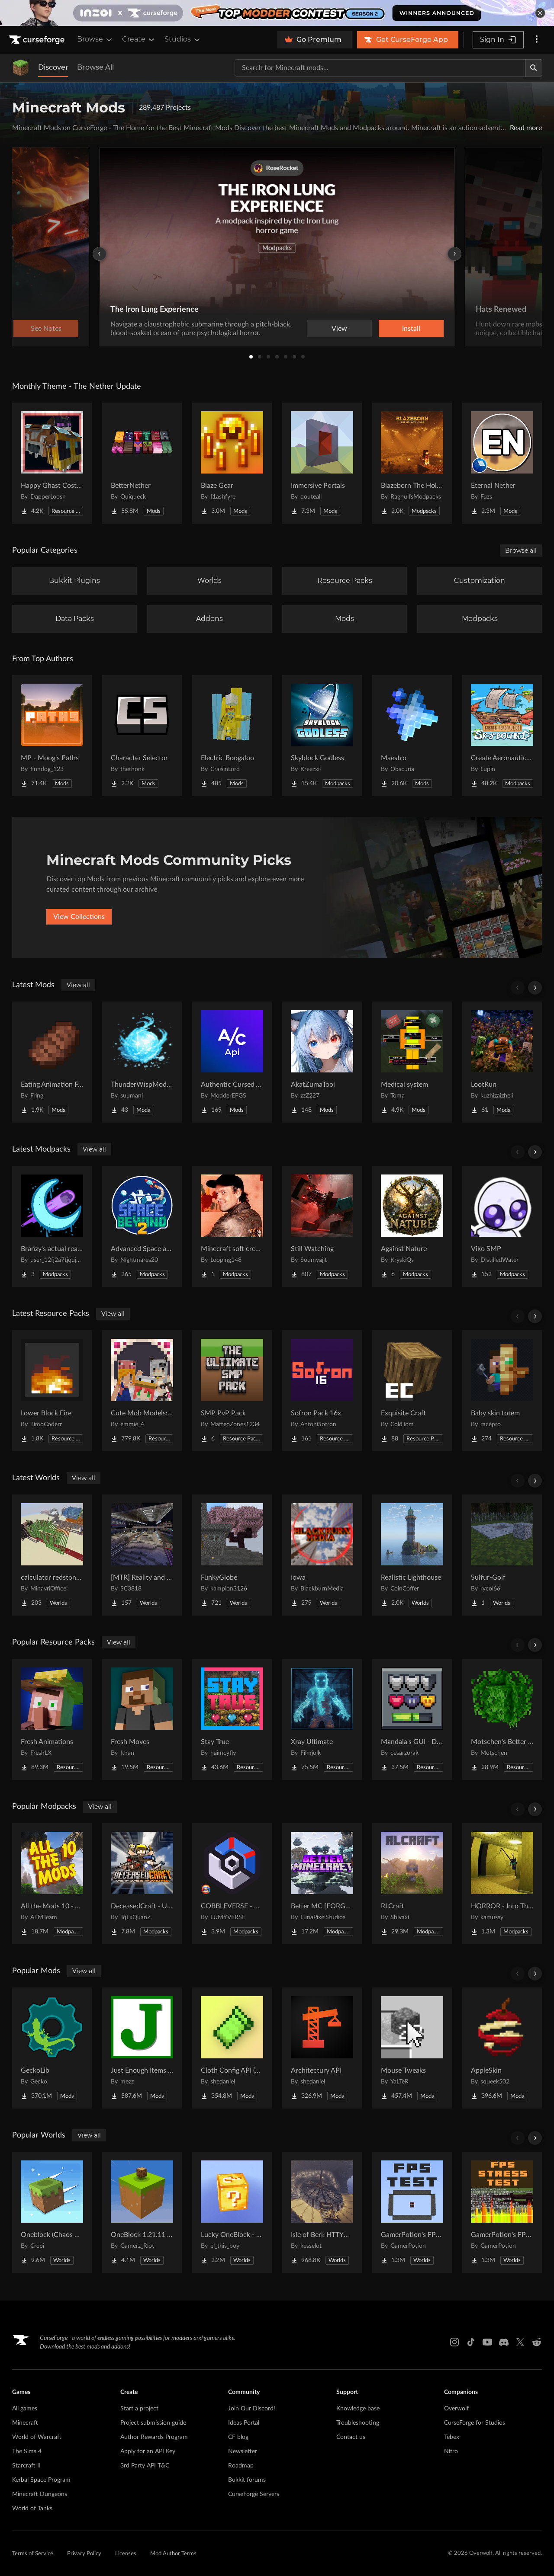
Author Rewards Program (154, 2437)
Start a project (139, 2409)
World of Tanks (32, 2509)
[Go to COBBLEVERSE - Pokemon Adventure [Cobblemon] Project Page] (232, 1883)
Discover (53, 67)
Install (411, 328)
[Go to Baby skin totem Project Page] (502, 1390)
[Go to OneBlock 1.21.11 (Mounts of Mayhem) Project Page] (142, 2212)
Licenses (125, 2554)
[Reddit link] (536, 2342)
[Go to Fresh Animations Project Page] (52, 1719)
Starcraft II (26, 2466)
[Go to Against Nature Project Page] (412, 1226)
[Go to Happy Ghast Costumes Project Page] (52, 463)
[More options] (536, 39)
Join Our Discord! (251, 2409)
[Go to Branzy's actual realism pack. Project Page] (52, 1226)
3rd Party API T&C (144, 2466)
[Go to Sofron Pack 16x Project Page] (322, 1390)
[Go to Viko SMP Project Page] (502, 1226)
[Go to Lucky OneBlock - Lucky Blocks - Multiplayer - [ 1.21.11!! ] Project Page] (232, 2212)
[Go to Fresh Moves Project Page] (142, 1719)
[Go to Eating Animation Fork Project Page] (52, 1062)
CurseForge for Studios (474, 2423)
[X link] (520, 2342)
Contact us (350, 2437)
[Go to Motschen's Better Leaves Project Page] (502, 1719)
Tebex (451, 2437)
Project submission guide (153, 2423)
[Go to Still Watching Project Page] (322, 1226)
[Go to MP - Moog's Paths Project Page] (52, 735)
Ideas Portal (243, 2423)
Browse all (521, 550)
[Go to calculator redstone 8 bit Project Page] (52, 1555)
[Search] (533, 68)
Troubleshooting (357, 2423)
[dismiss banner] (540, 13)
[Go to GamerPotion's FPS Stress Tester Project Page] (502, 2212)
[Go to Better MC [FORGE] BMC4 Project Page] (322, 1883)
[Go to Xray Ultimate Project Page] (322, 1719)
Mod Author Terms (173, 2554)
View (339, 328)
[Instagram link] (454, 2342)
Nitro (451, 2451)
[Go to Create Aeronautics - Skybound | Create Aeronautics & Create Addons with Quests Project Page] (502, 735)
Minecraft (25, 2423)
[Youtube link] (487, 2342)
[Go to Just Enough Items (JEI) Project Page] (142, 2048)
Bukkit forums (247, 2480)
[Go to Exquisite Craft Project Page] (412, 1390)
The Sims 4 (27, 2451)
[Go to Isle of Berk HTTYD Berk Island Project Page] (322, 2212)
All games (24, 2409)
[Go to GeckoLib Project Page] (52, 2048)
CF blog (238, 2437)
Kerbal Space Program (41, 2480)
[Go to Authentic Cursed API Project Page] (232, 1062)
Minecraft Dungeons (39, 2494)
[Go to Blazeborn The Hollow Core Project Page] (412, 463)
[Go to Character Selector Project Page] (142, 735)
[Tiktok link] (471, 2342)
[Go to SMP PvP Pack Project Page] (232, 1390)
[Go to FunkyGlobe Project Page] (232, 1555)
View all (78, 985)
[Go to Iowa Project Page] (322, 1555)
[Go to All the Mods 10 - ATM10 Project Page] (52, 1883)
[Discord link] (504, 2342)
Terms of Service (32, 2554)
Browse (95, 39)
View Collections (79, 916)
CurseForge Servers (253, 2494)
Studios (182, 39)
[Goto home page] (38, 39)
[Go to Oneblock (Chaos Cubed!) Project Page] (52, 2212)
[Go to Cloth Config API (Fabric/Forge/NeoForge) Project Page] (232, 2048)
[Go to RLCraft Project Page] (412, 1883)
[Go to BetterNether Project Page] (142, 463)
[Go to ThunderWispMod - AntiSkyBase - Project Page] (142, 1062)
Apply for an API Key (147, 2451)
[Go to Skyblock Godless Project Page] (322, 735)
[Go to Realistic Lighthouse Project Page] (412, 1555)
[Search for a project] (380, 68)
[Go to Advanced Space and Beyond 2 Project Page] (142, 1226)
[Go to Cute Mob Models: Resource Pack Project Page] (142, 1390)
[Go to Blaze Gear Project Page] (232, 463)
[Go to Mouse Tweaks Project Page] (412, 2048)
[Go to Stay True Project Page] (232, 1719)
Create (139, 39)
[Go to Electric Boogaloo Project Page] (232, 735)
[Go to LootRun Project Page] (502, 1062)
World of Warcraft (36, 2437)
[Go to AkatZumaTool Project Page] (322, 1062)
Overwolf (456, 2409)
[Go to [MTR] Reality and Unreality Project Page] (142, 1555)
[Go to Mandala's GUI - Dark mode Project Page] (412, 1719)
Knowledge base (358, 2409)
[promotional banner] (277, 13)
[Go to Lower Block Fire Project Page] (52, 1390)
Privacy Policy (84, 2554)
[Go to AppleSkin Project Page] (502, 2048)
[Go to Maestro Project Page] (412, 735)
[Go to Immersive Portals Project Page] (322, 463)
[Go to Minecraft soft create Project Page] (232, 1226)
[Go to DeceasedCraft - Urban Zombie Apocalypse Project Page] (142, 1883)
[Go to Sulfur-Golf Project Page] (502, 1555)
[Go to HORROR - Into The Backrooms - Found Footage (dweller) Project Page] (502, 1883)
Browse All (95, 67)
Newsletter (242, 2451)
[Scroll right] (535, 988)
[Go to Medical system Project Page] (412, 1062)
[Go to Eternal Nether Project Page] (502, 463)
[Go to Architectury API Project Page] (322, 2048)
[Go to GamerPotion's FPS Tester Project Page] (412, 2212)
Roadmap (241, 2466)
